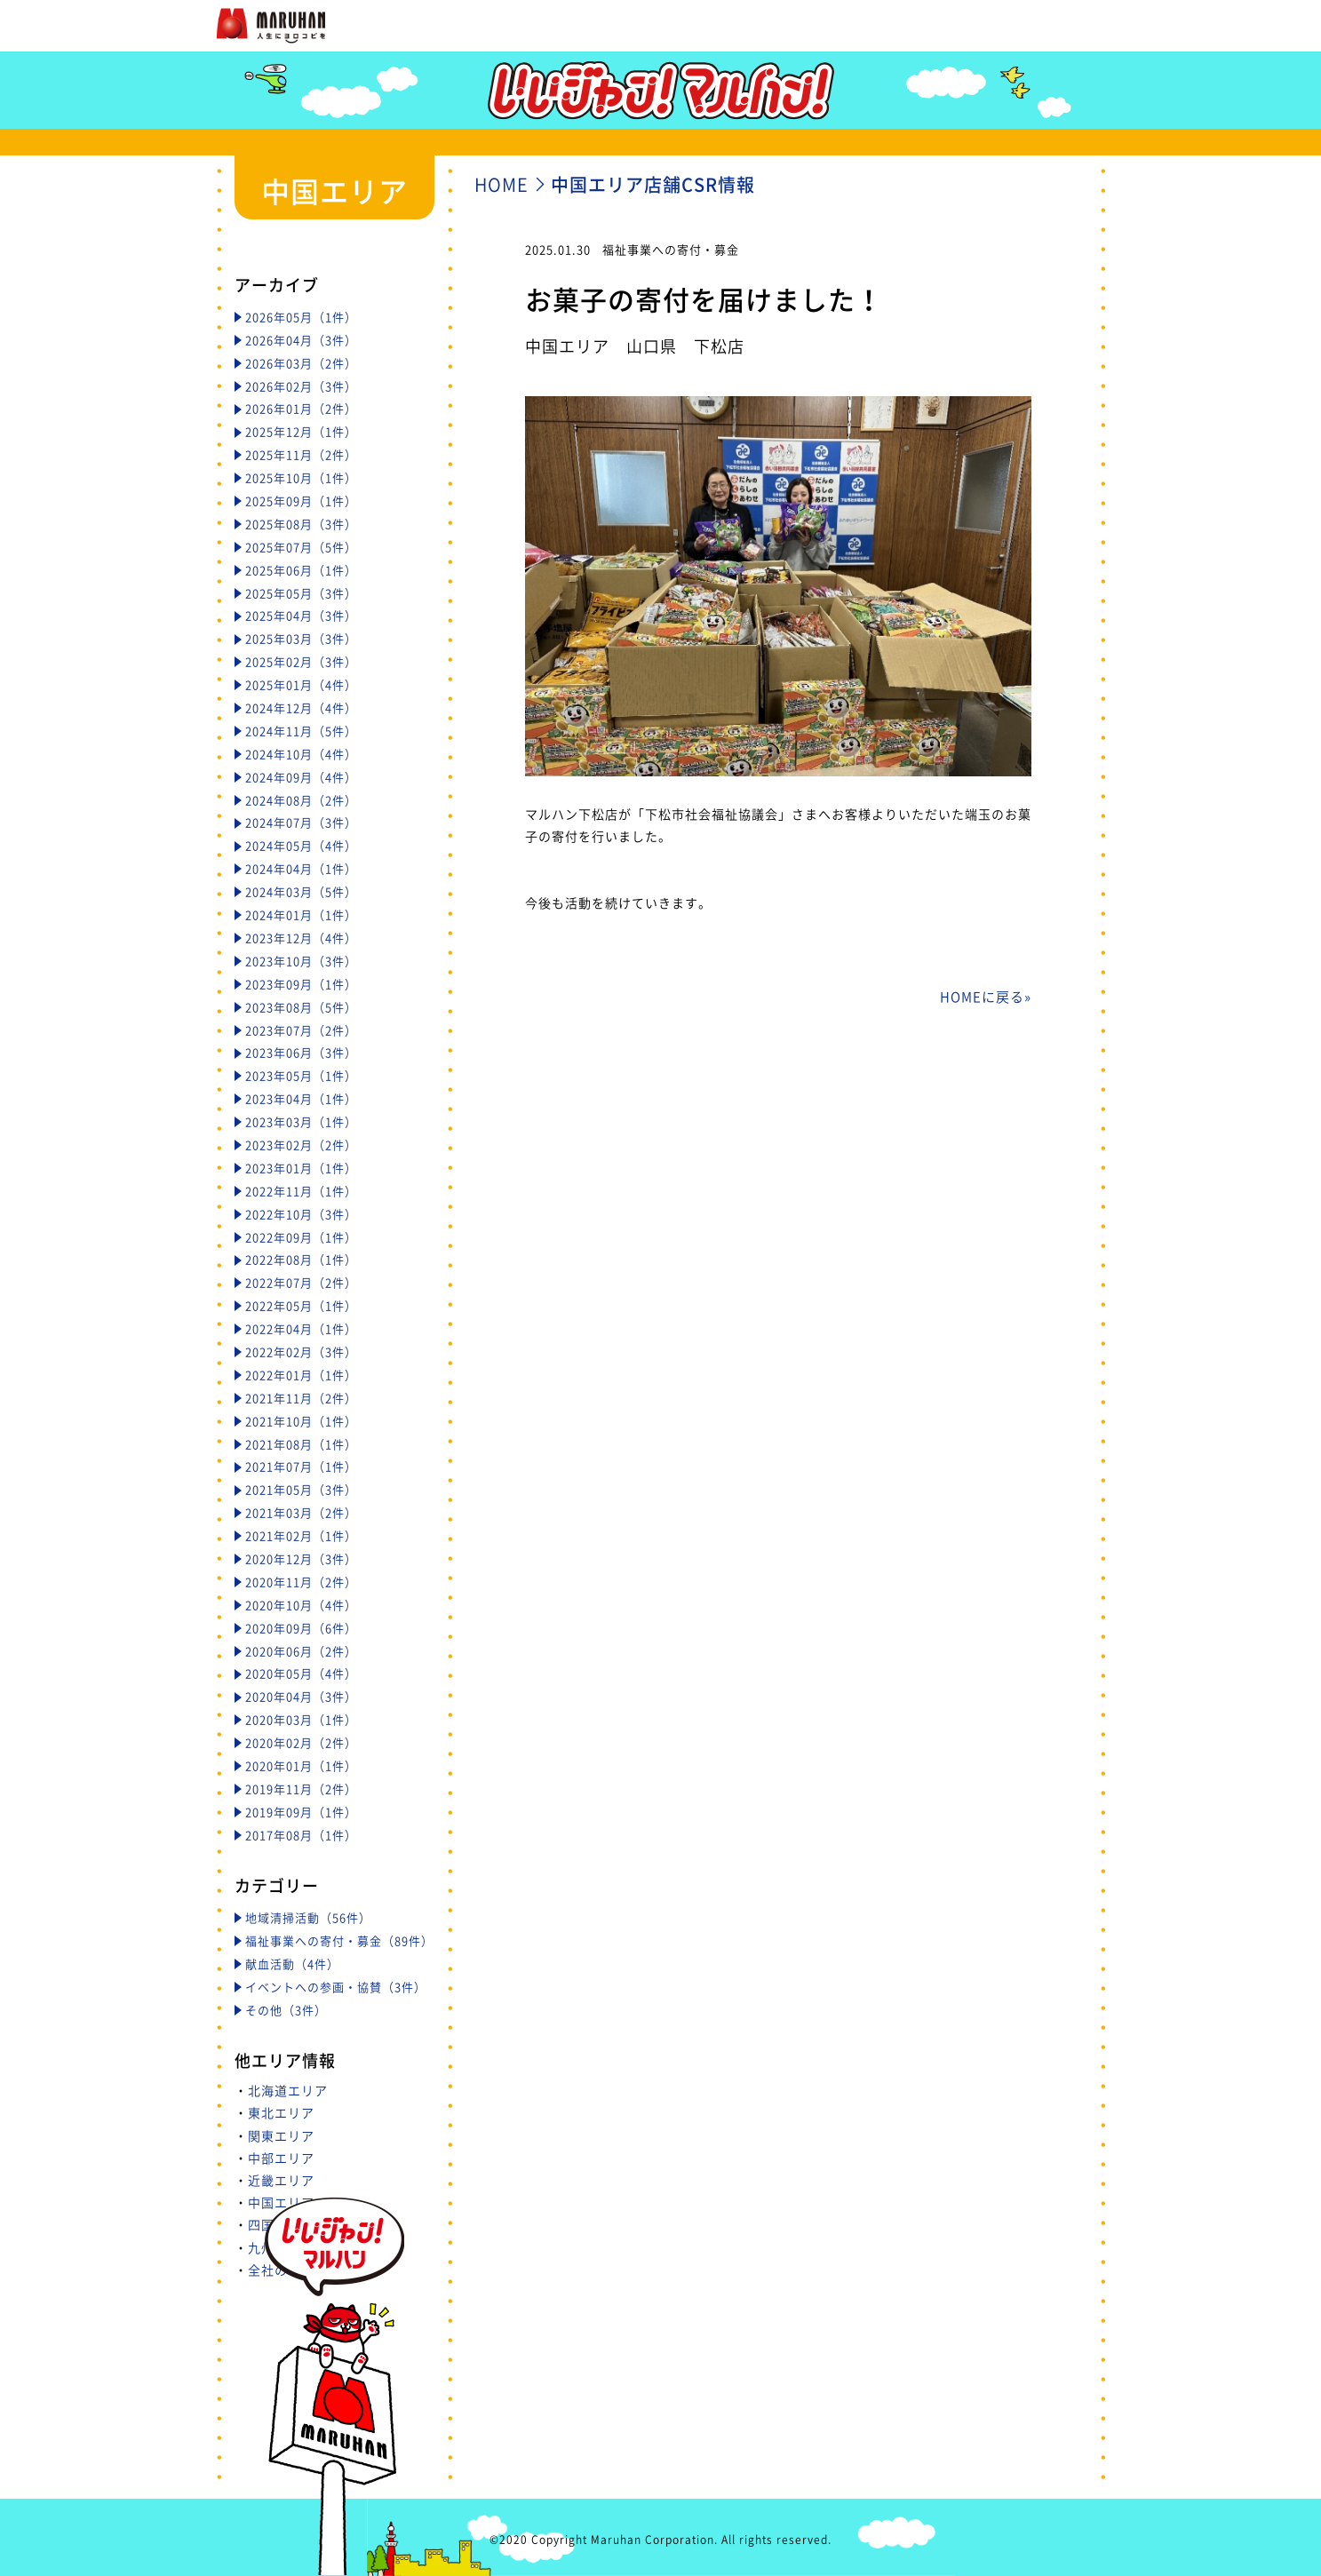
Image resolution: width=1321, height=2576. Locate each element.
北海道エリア (288, 2090)
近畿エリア (281, 2180)
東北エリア (281, 2112)
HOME (501, 184)
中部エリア (281, 2158)
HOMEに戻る (982, 996)
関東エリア (281, 2135)
